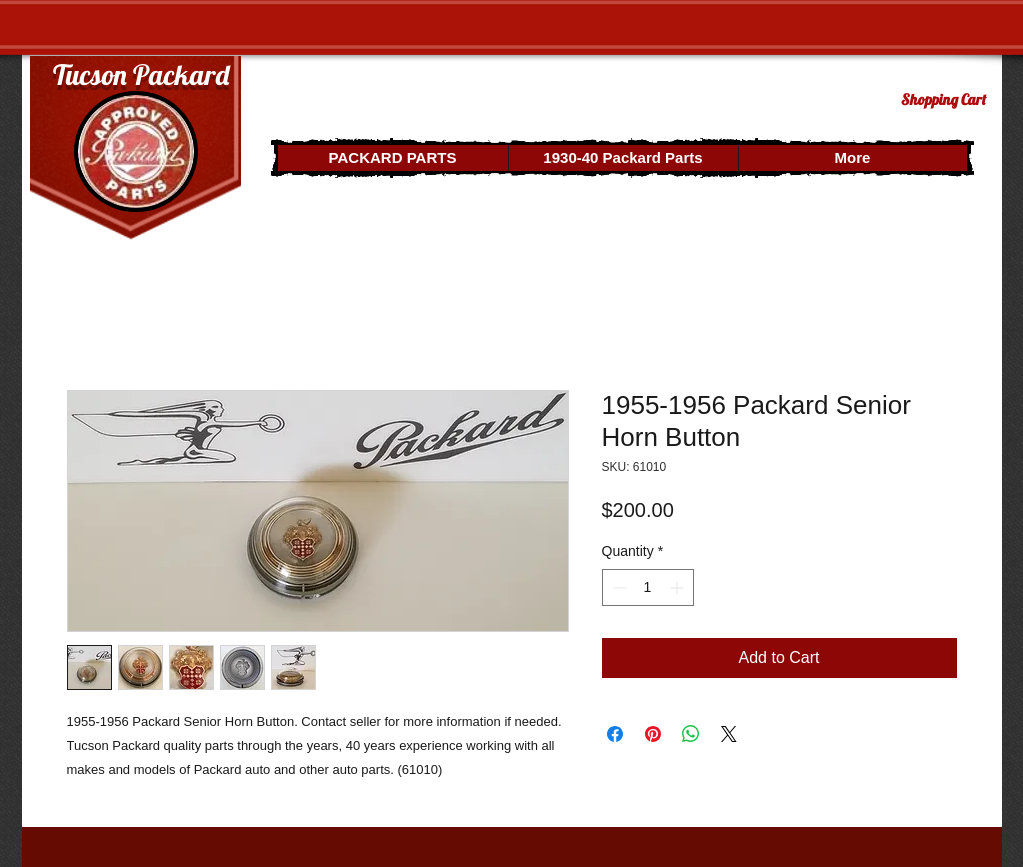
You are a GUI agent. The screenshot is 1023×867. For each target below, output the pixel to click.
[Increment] (678, 587)
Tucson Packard (141, 74)
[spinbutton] (648, 587)
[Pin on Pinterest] (653, 734)
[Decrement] (617, 587)
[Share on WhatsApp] (691, 734)
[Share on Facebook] (615, 734)
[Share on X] (729, 734)
